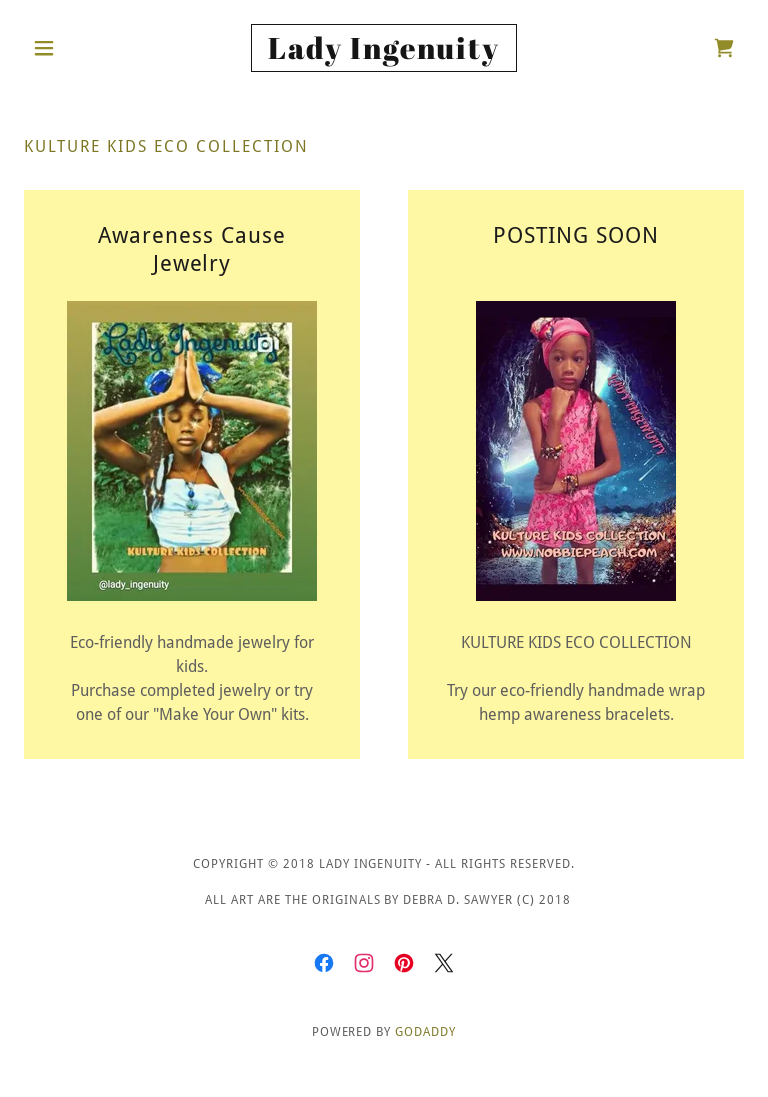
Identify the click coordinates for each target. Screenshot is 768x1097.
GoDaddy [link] (425, 1032)
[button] (78, 48)
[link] (384, 53)
